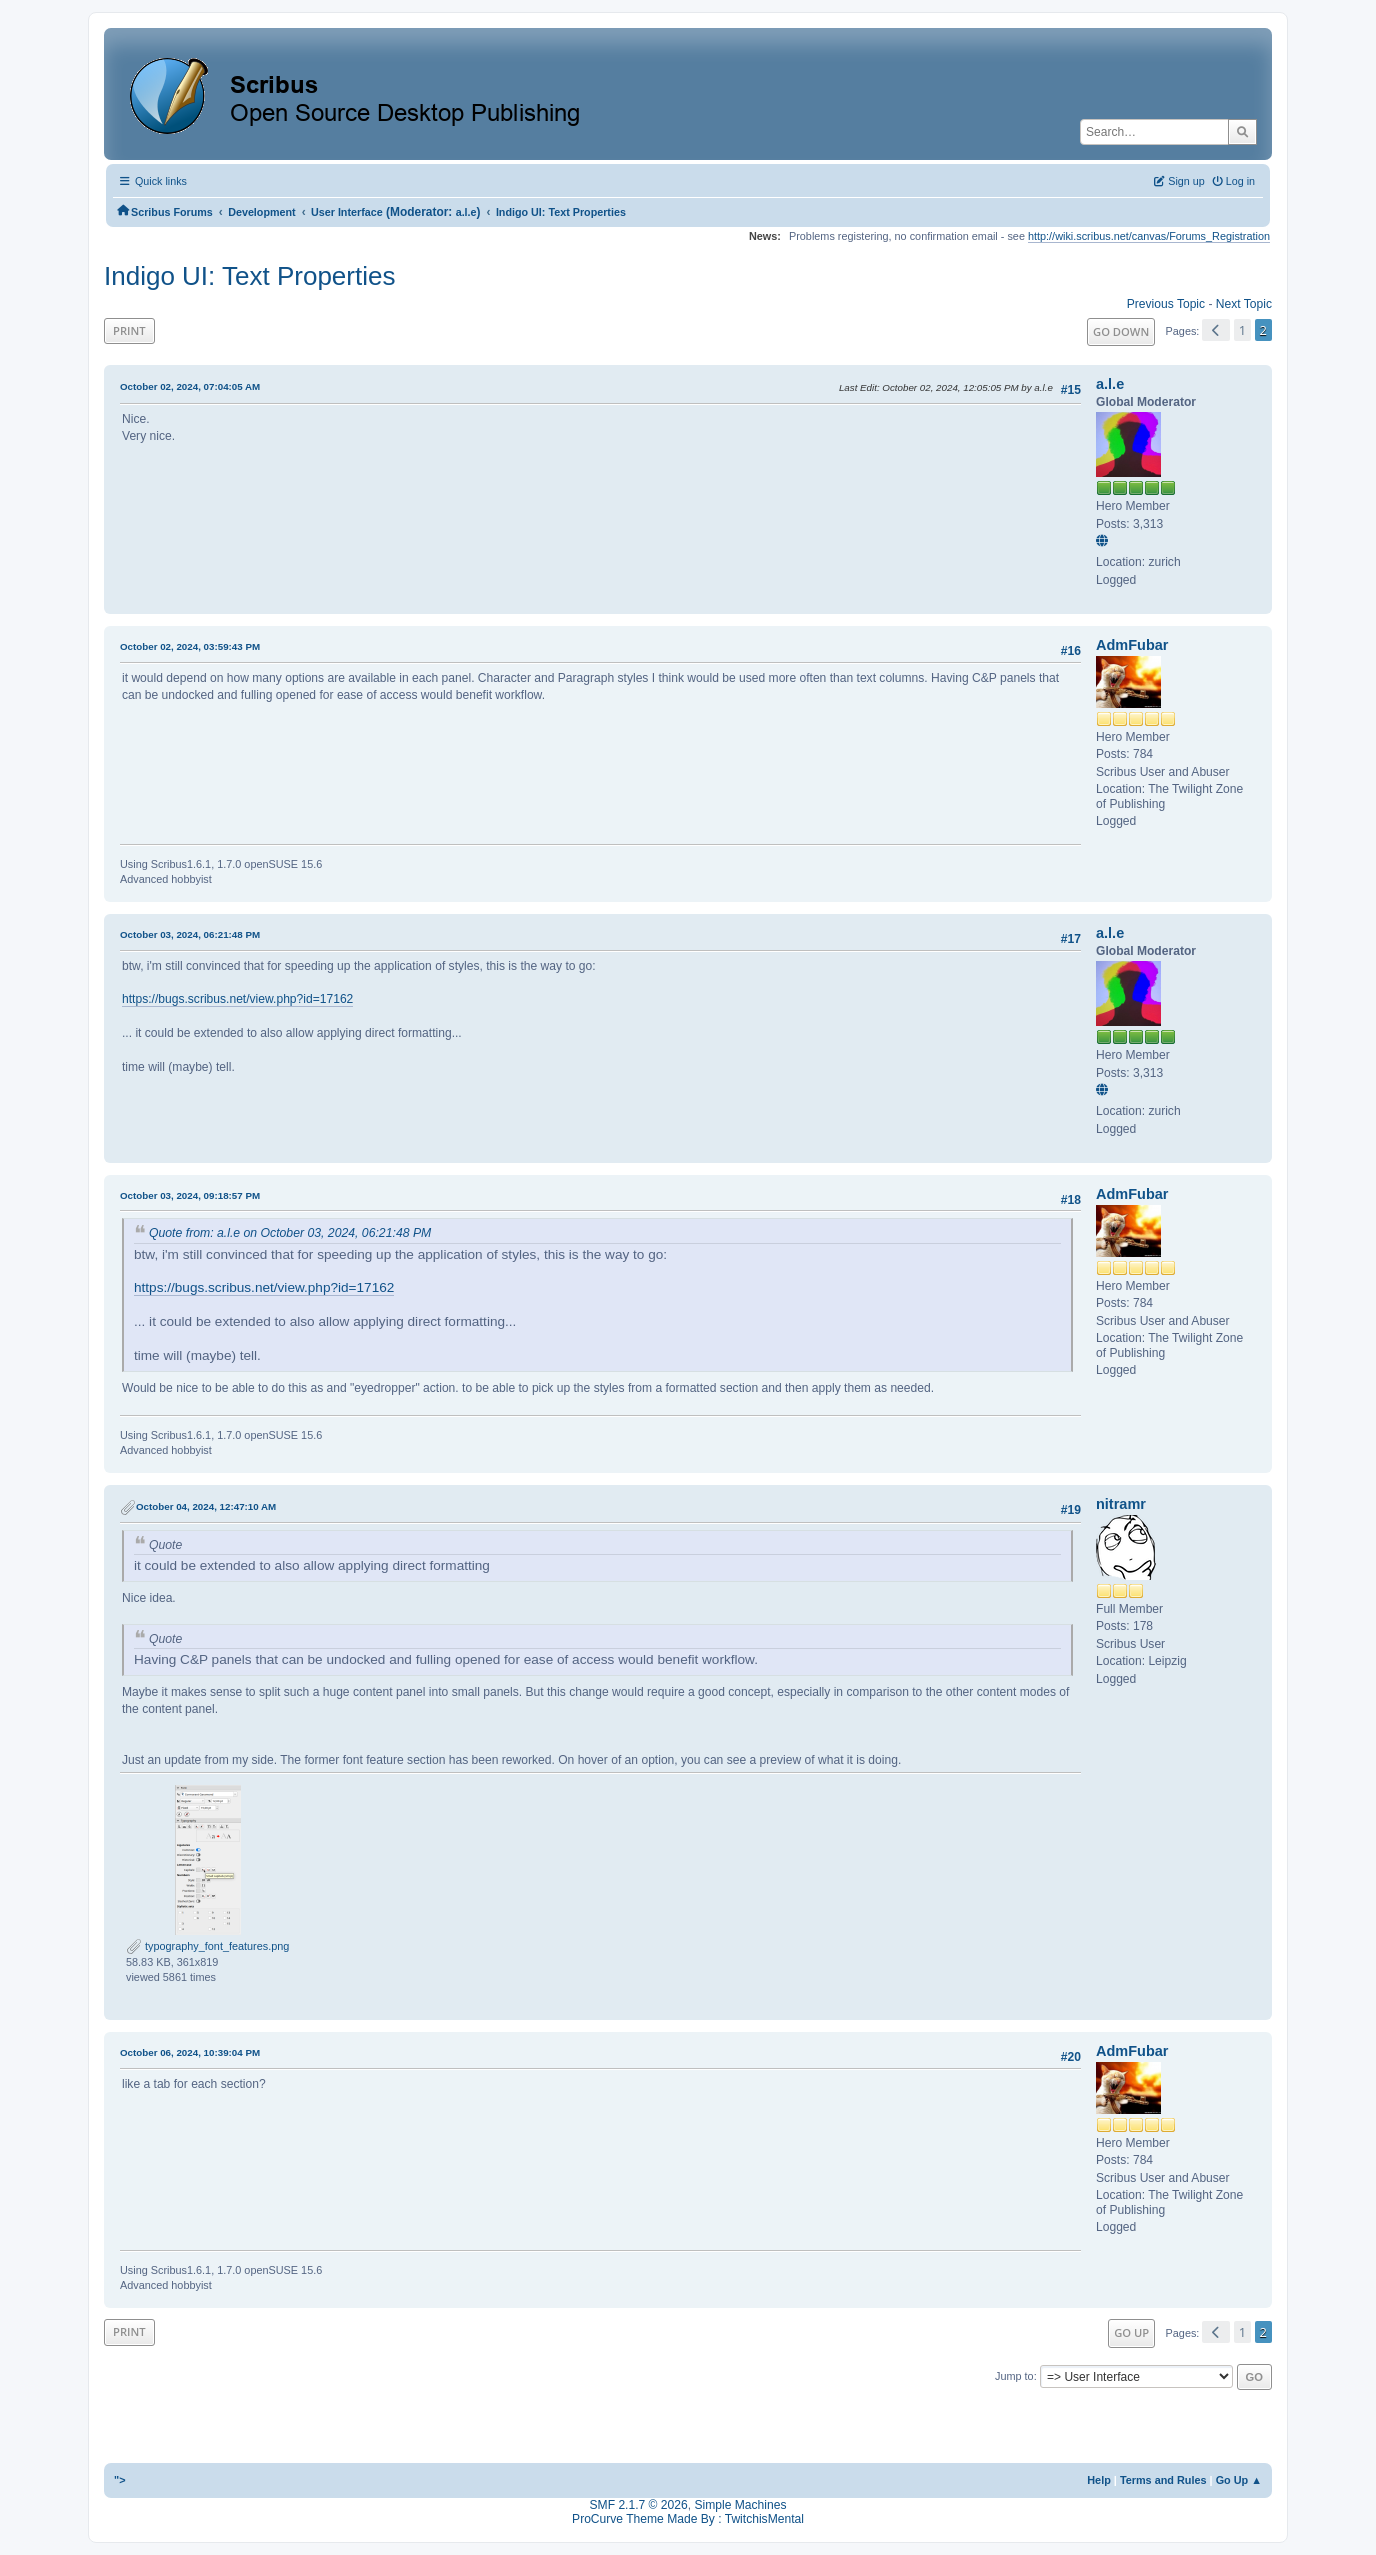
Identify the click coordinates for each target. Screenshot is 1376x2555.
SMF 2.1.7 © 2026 (639, 2505)
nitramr (1121, 1504)
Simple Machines (740, 2505)
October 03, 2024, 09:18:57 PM (190, 1195)
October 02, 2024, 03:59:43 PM (190, 646)
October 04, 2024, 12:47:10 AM (206, 1506)
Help (1099, 2480)
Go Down (1121, 331)
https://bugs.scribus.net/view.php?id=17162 (237, 999)
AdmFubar (1132, 645)
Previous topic (1166, 304)
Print (129, 330)
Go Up (1131, 2332)
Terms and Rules (1163, 2480)
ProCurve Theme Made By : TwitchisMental (688, 2519)
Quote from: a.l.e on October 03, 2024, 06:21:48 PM (290, 1233)
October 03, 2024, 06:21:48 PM (190, 934)
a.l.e (466, 212)
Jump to (1014, 2376)
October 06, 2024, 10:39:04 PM (190, 2052)
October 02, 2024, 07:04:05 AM (190, 386)
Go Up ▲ (1239, 2480)
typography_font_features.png (207, 1946)
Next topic (1244, 304)
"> (120, 2480)
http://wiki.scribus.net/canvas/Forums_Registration (1149, 236)
